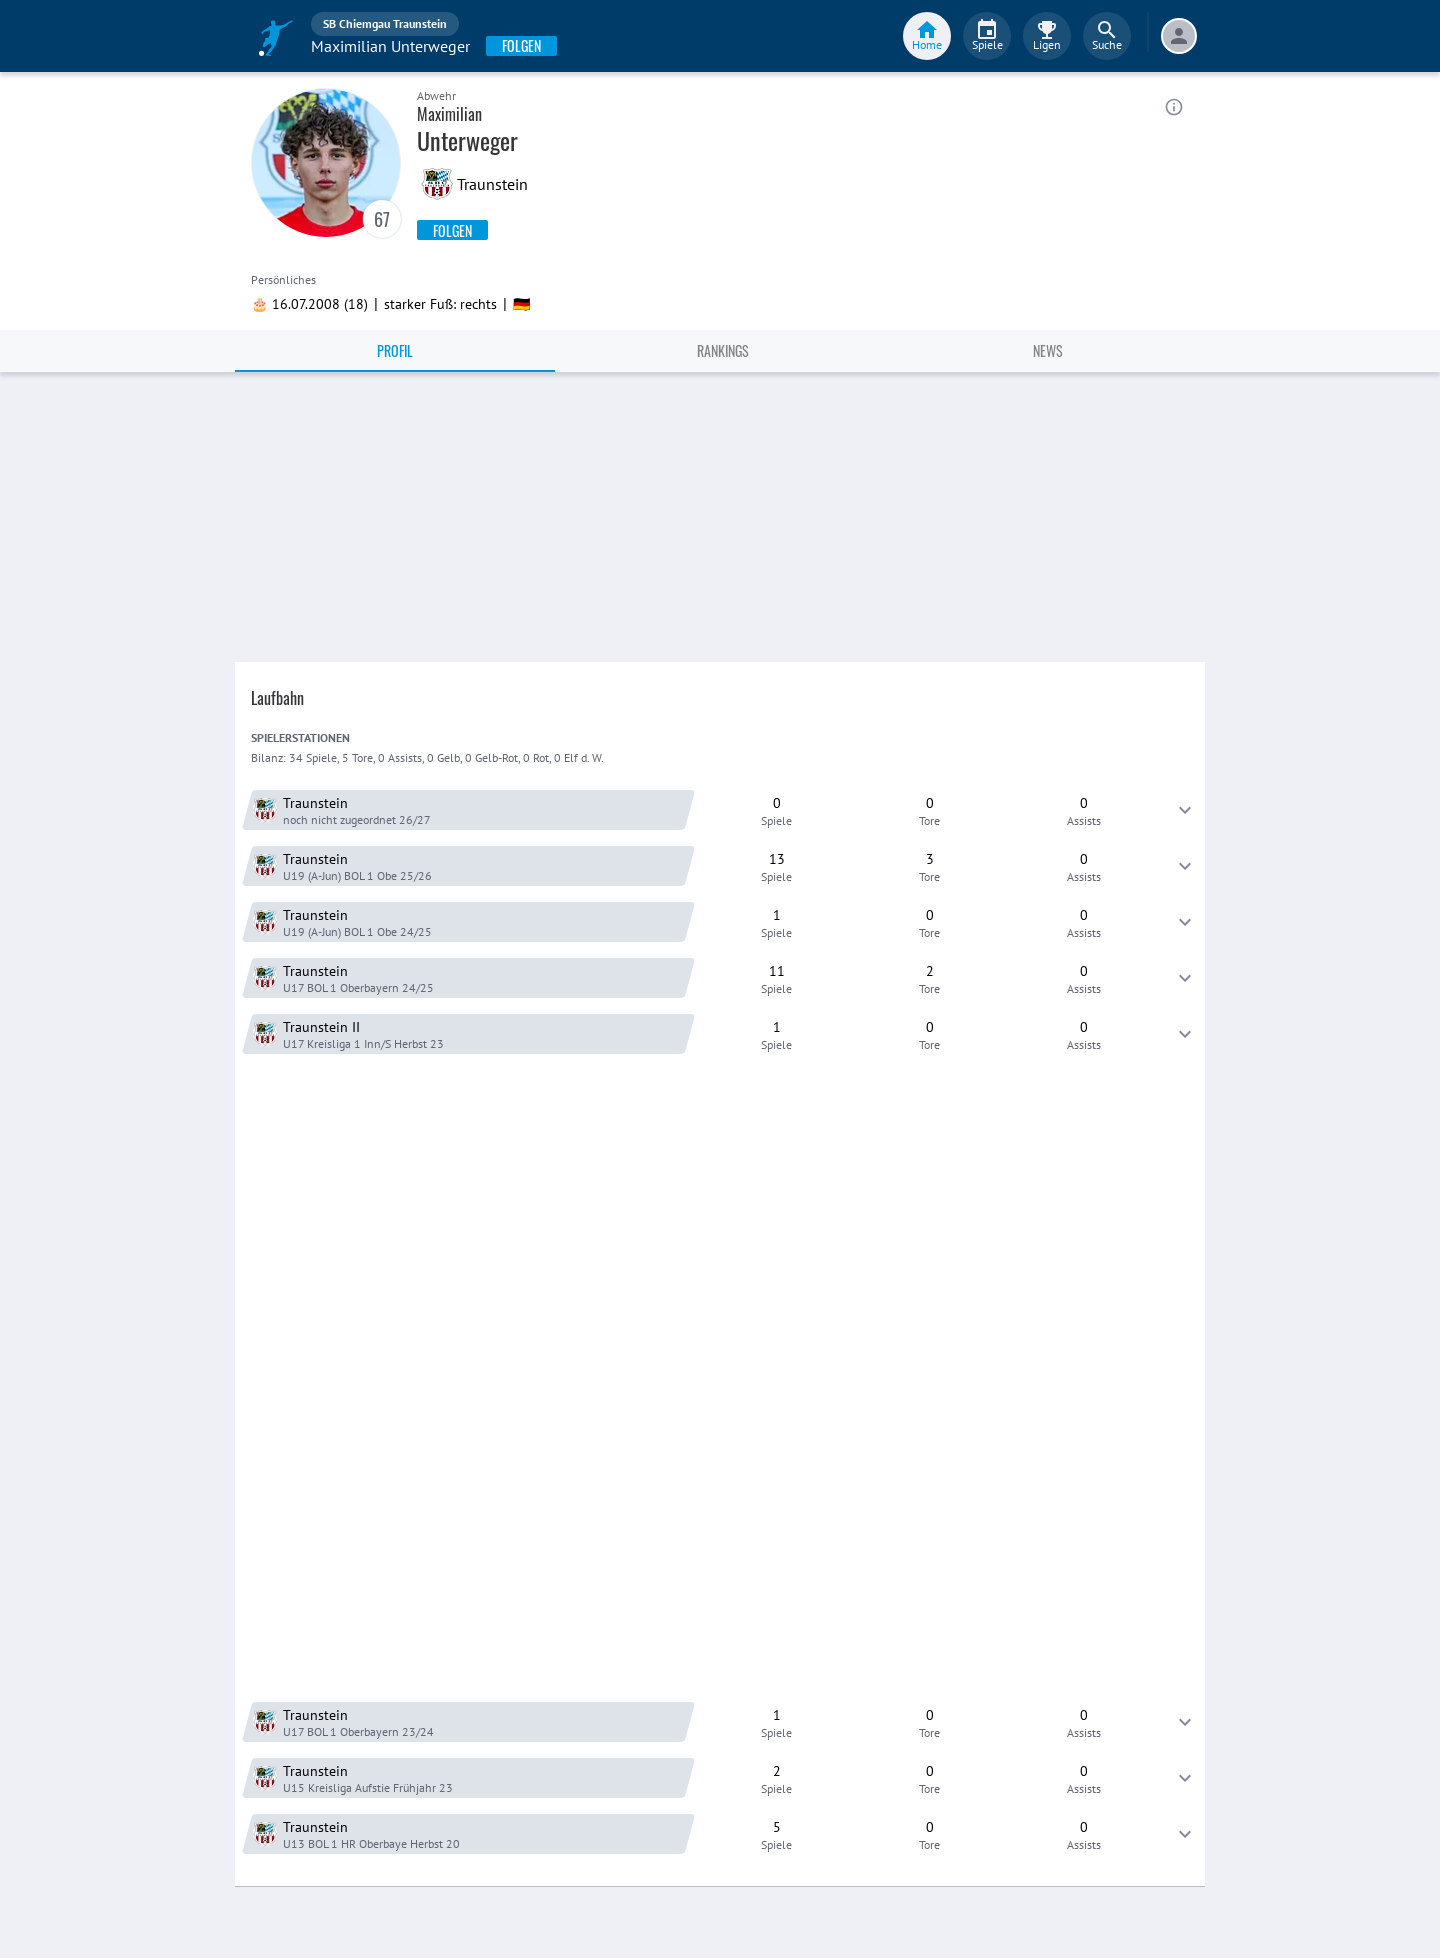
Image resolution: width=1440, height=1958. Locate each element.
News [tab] (1048, 350)
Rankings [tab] (723, 350)
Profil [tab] (395, 350)
